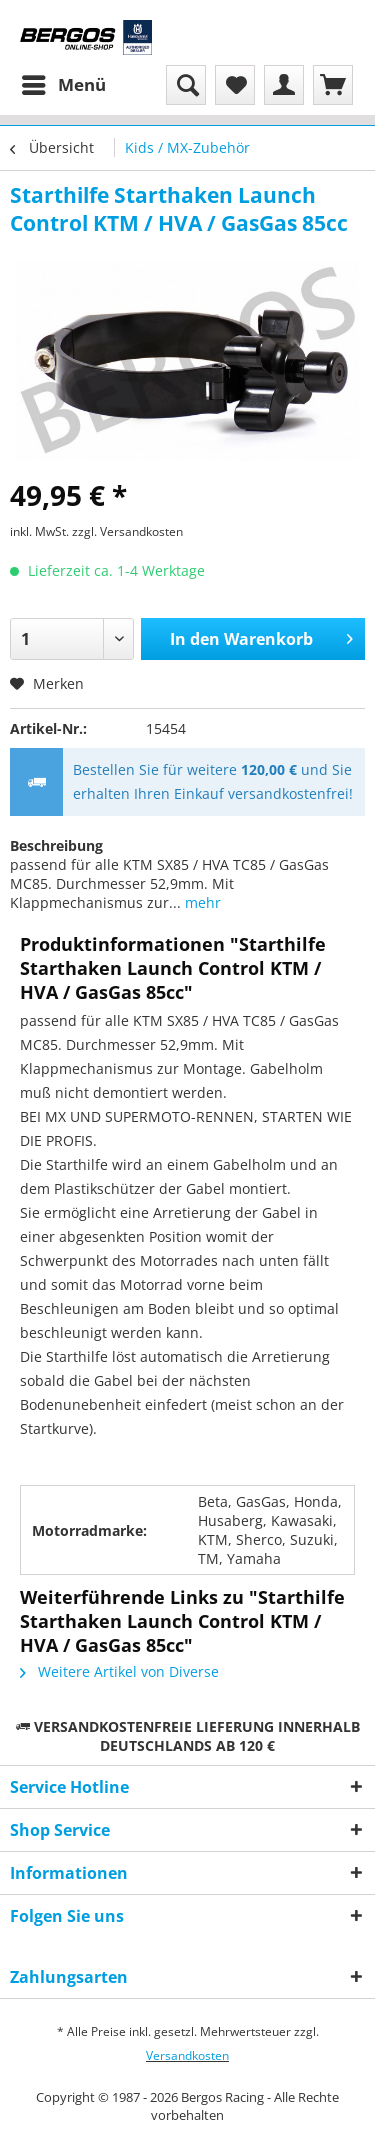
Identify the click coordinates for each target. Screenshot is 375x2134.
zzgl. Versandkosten (127, 531)
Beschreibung (56, 845)
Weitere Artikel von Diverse (119, 1671)
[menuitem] (63, 85)
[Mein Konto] (284, 85)
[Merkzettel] (235, 85)
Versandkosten (187, 2055)
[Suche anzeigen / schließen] (186, 85)
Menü (64, 82)
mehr (201, 902)
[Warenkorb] (333, 85)
